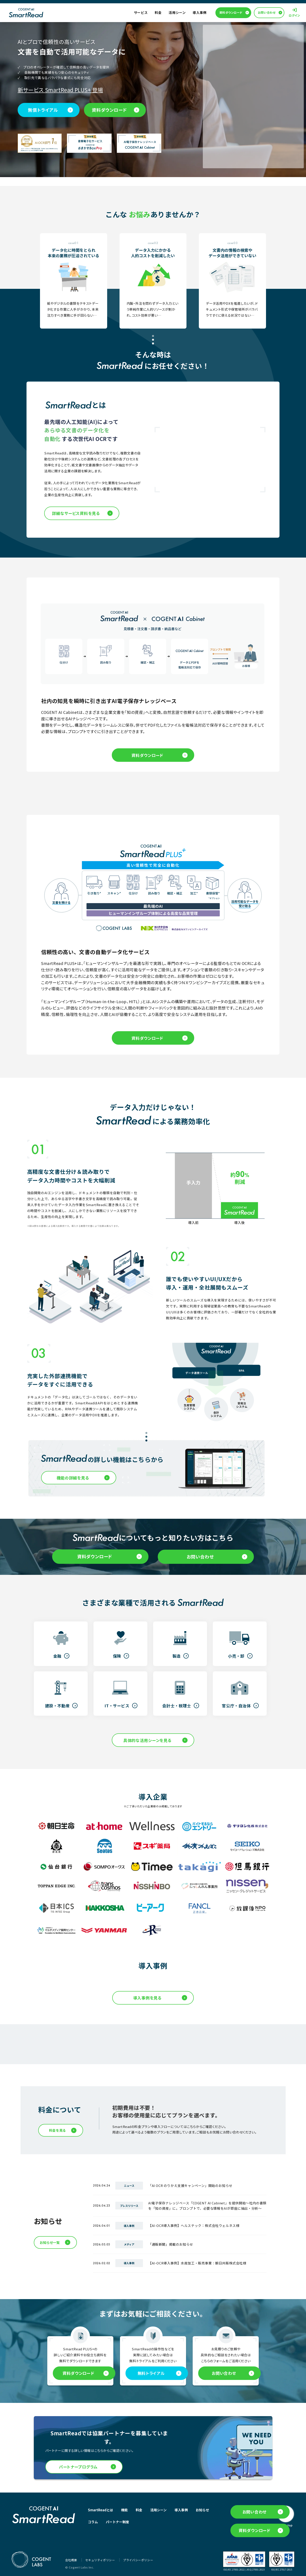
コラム (114, 2521)
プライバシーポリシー (138, 2560)
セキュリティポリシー (100, 2560)
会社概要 (71, 2560)
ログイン (294, 15)
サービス (141, 12)
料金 (158, 12)
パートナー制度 (138, 2521)
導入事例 (199, 12)
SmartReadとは (100, 2510)
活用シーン (177, 12)
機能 (124, 2510)
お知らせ (94, 2521)
